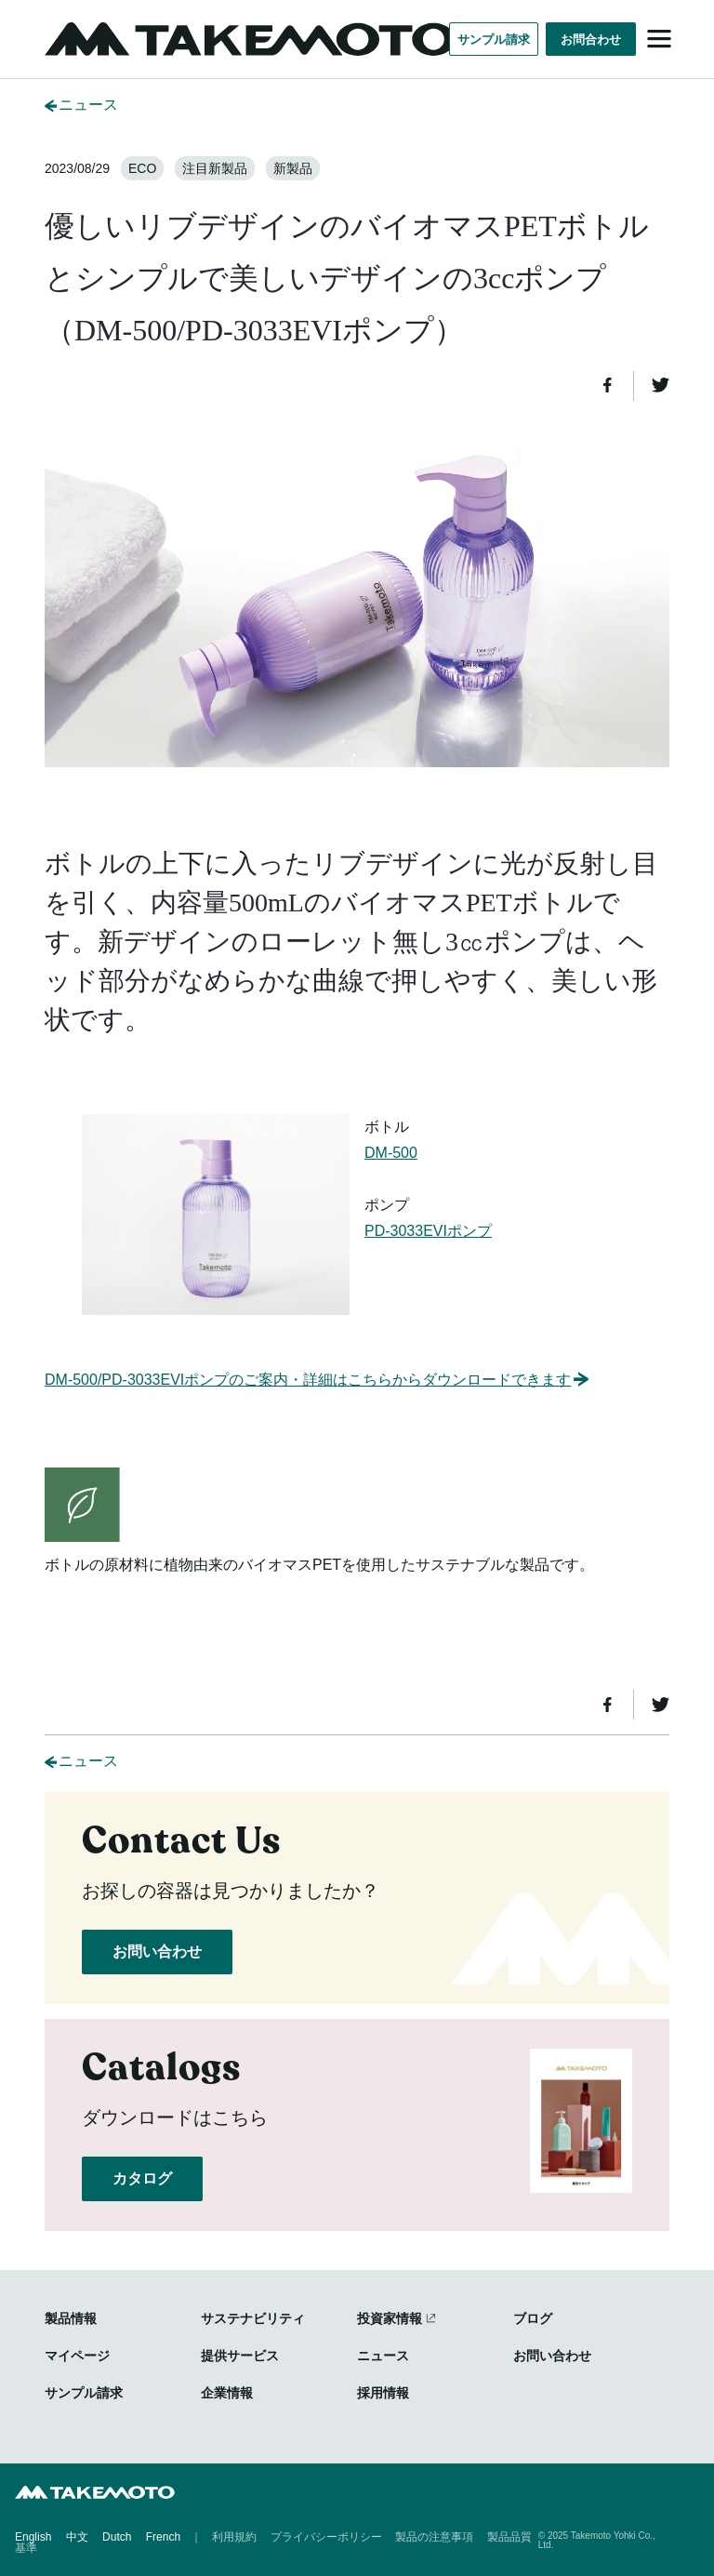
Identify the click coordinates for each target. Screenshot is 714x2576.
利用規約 (234, 2536)
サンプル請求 (493, 39)
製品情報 (71, 2318)
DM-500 (390, 1153)
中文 (77, 2536)
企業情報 (227, 2392)
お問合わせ (591, 39)
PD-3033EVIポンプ (428, 1231)
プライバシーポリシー (326, 2536)
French (163, 2536)
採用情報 (383, 2392)
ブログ (532, 2318)
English (33, 2536)
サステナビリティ (253, 2318)
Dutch (116, 2536)
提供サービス (240, 2355)
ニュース (88, 105)
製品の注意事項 (434, 2536)
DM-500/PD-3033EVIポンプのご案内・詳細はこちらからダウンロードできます (318, 1380)
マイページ (77, 2355)
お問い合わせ (157, 1951)
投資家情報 (389, 2318)
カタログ (142, 2178)
